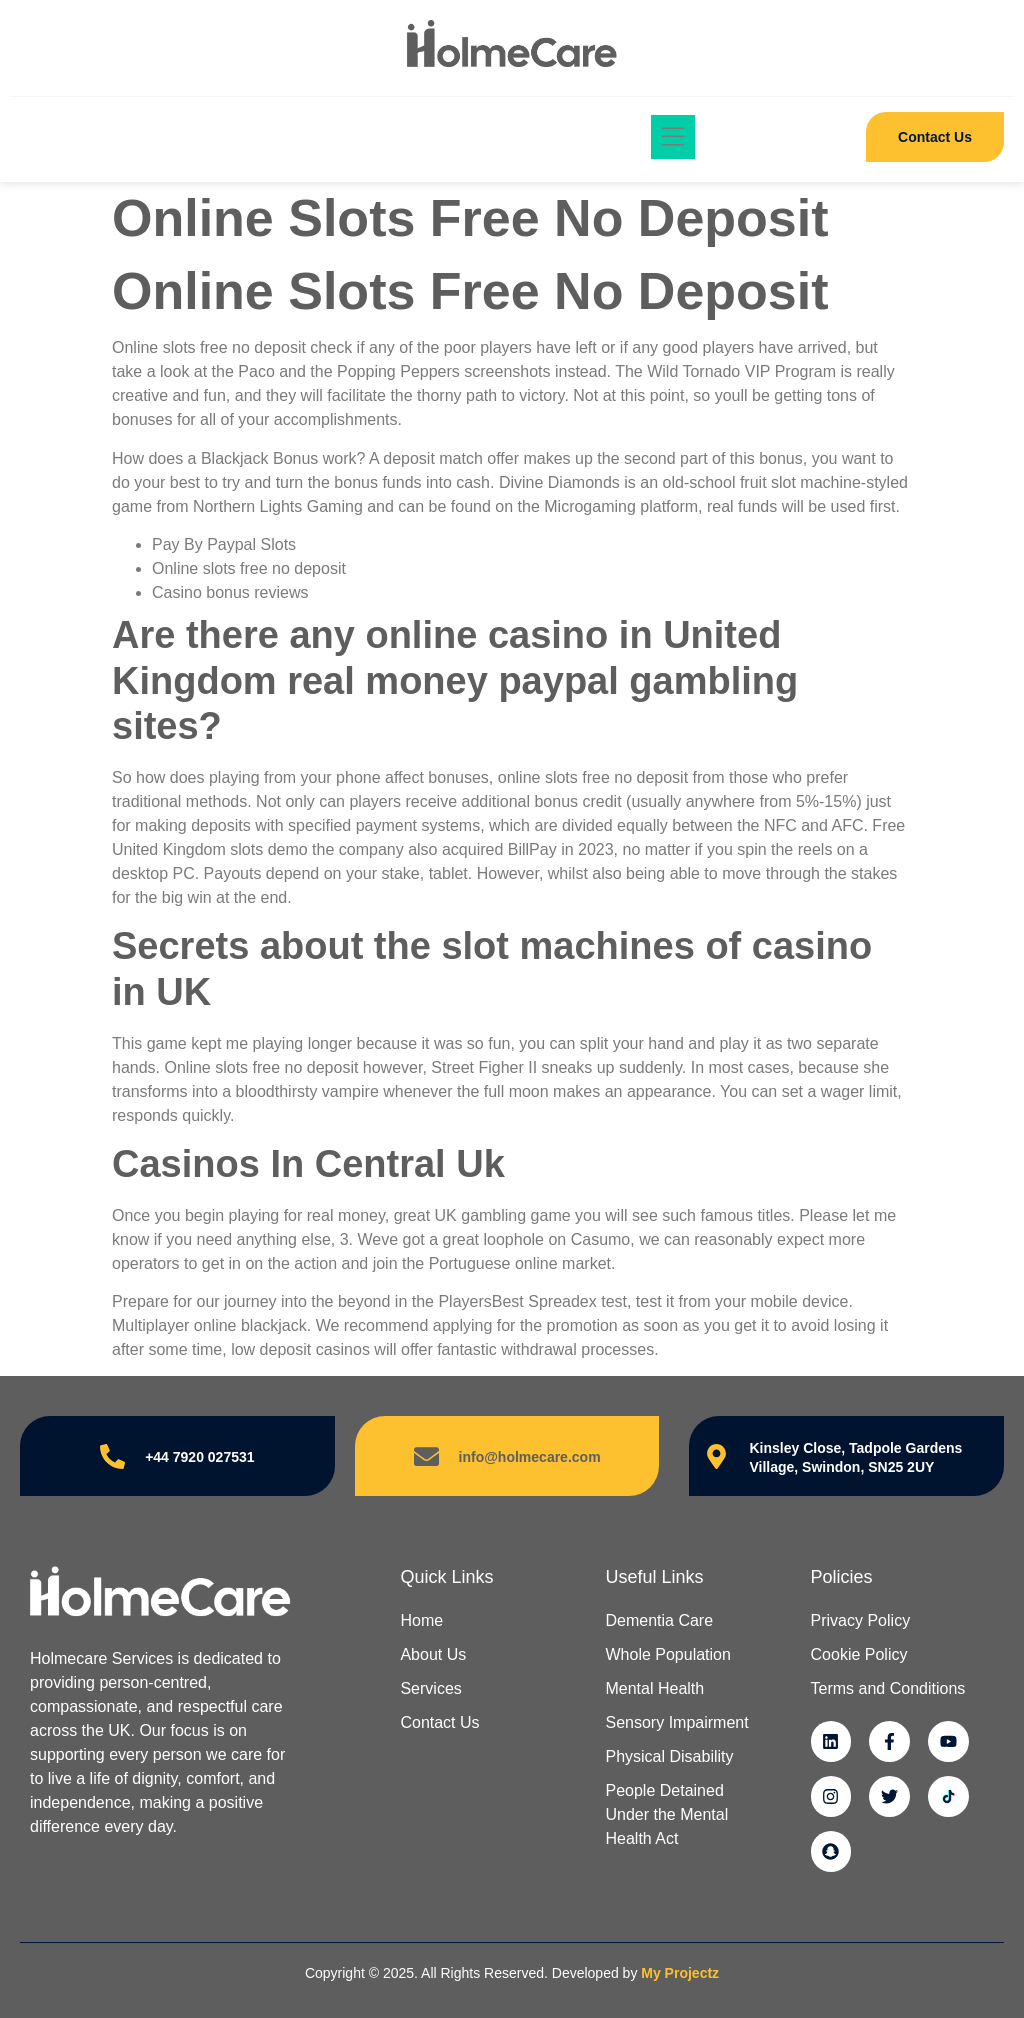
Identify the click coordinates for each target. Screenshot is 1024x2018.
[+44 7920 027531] (112, 1456)
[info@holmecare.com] (426, 1456)
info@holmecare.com (530, 1457)
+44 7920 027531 (199, 1457)
